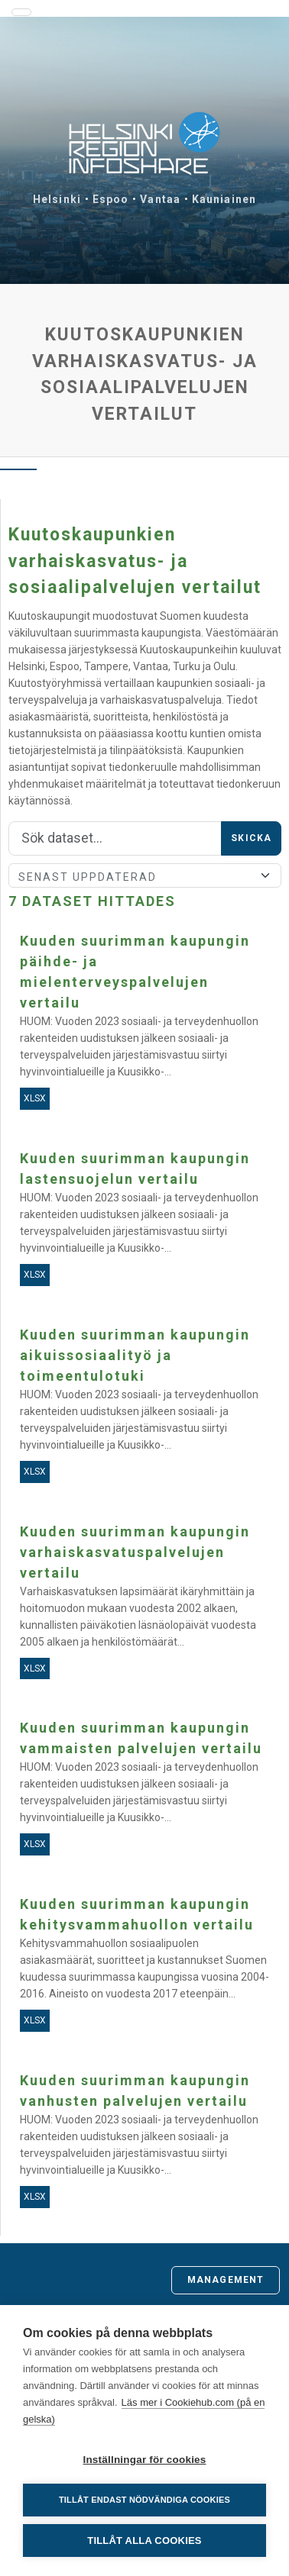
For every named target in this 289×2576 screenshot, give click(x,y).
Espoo (111, 199)
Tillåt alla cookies (144, 2540)
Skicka (251, 838)
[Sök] (115, 838)
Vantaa (160, 199)
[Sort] (144, 875)
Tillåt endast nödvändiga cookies (144, 2499)
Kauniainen (224, 199)
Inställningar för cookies (144, 2459)
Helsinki (57, 199)
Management (225, 2280)
